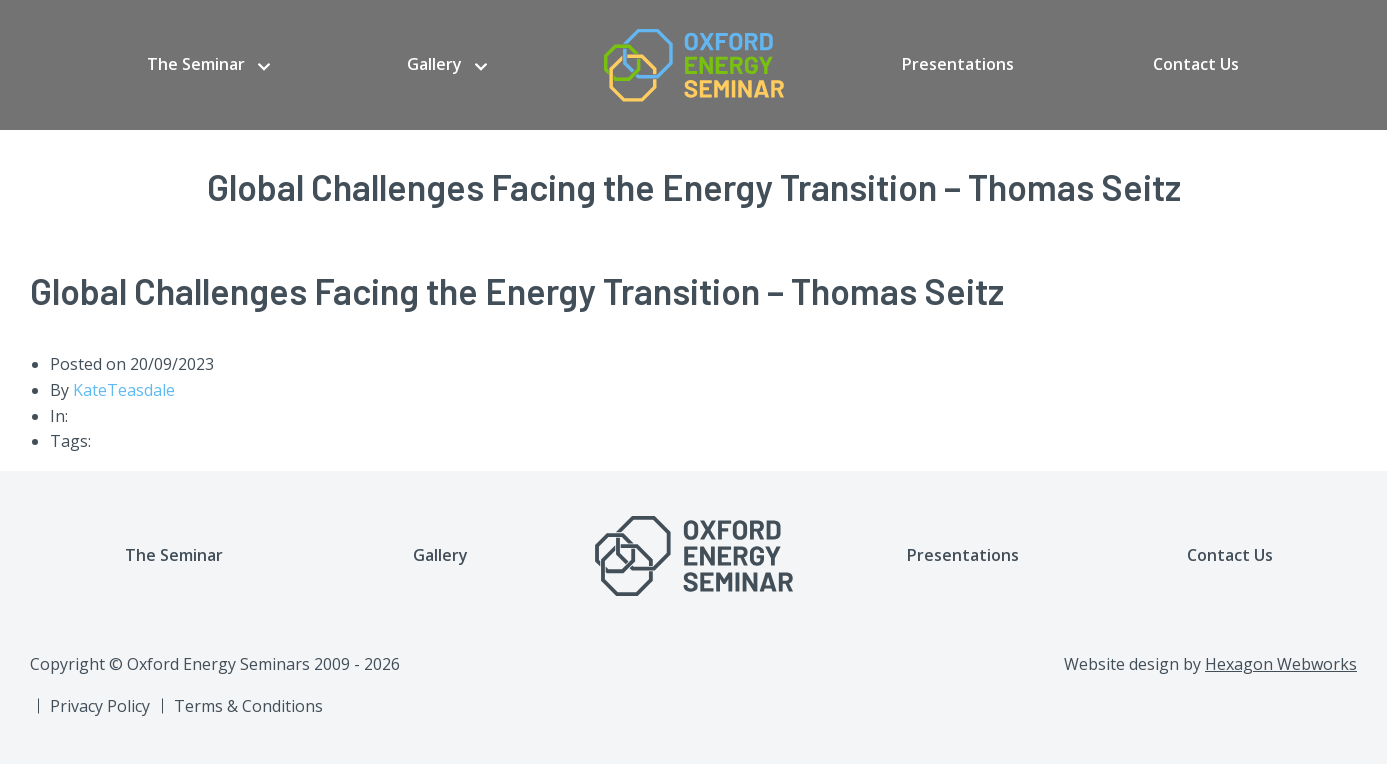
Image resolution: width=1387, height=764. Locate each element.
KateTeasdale (124, 390)
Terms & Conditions (248, 706)
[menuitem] (208, 65)
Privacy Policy (100, 706)
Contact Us (1196, 64)
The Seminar (196, 64)
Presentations (958, 64)
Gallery (434, 64)
